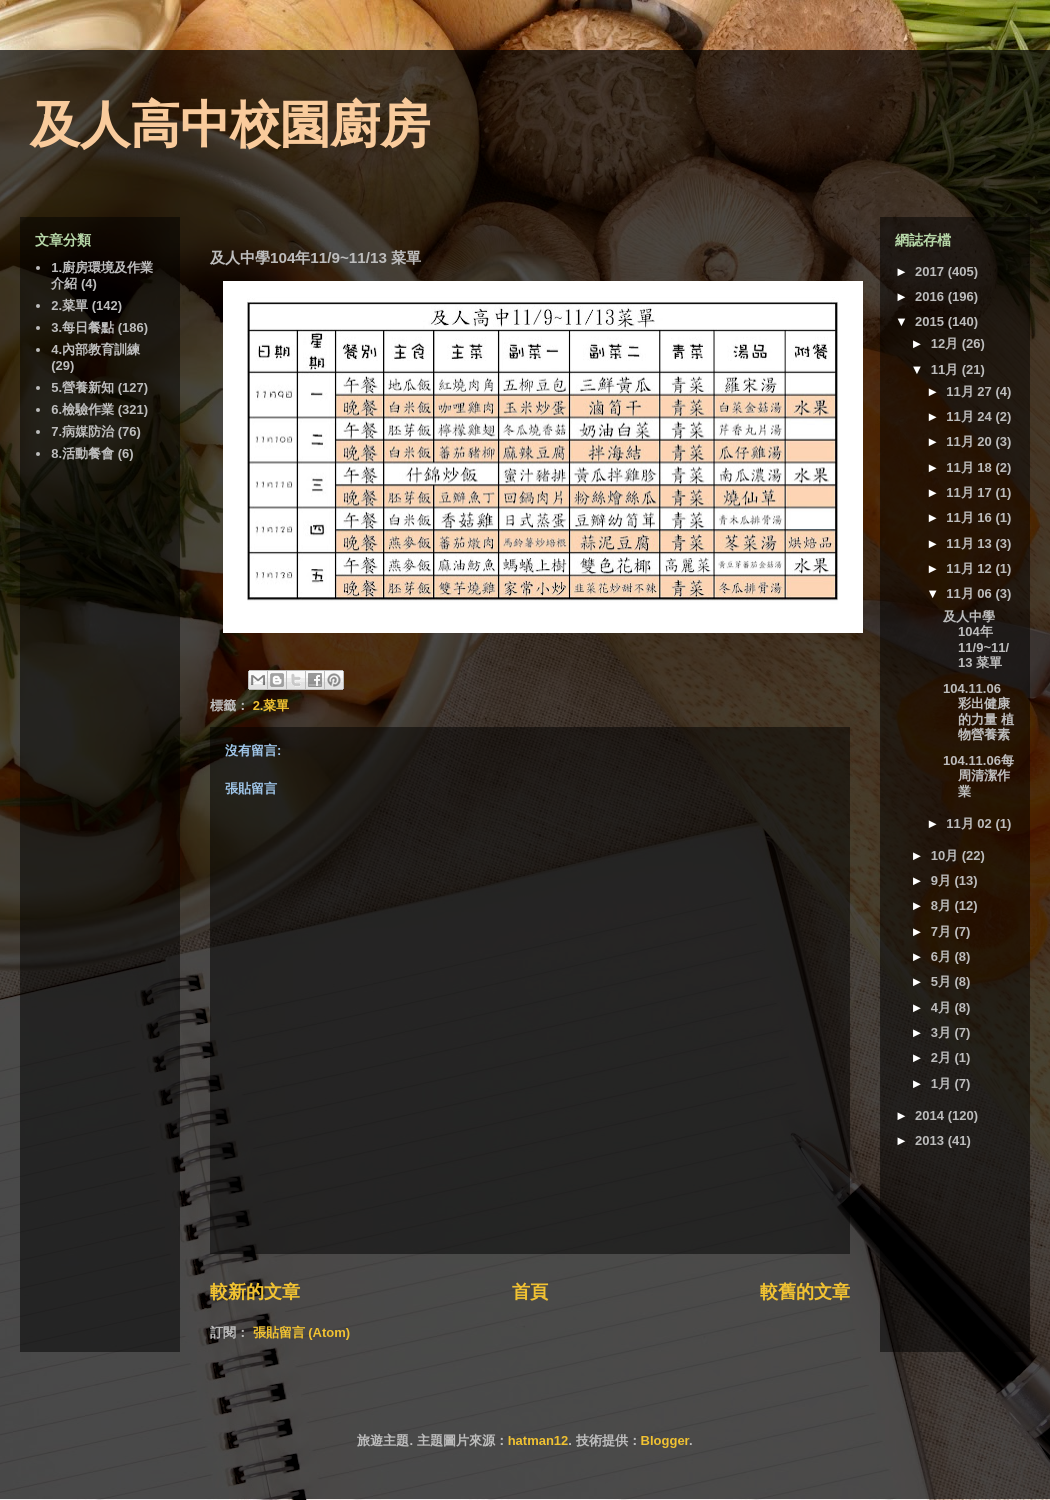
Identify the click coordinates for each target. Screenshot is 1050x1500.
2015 (931, 321)
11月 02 (970, 823)
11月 (946, 369)
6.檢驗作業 (82, 409)
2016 (931, 296)
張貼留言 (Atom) (302, 1332)
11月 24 (970, 416)
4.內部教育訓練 (95, 349)
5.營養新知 (82, 387)
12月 (946, 343)
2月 (943, 1057)
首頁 (530, 1292)
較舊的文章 (805, 1292)
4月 (943, 1007)
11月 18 (970, 467)
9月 (943, 880)
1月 (943, 1083)
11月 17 (970, 492)
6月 (943, 956)
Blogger (665, 1440)
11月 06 (970, 593)
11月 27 (970, 391)
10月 (946, 855)
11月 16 (970, 517)
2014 (931, 1115)
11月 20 (970, 441)
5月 (943, 981)
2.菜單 (271, 705)
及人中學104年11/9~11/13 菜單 (976, 640)
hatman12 (538, 1440)
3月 (943, 1032)
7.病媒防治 (82, 431)
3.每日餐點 (82, 327)
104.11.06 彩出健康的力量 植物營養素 (978, 712)
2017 (931, 271)
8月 (943, 905)
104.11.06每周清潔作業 (978, 776)
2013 (931, 1140)
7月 (943, 931)
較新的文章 (255, 1292)
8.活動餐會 (82, 453)
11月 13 (970, 543)
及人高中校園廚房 (230, 125)
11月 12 (970, 568)
